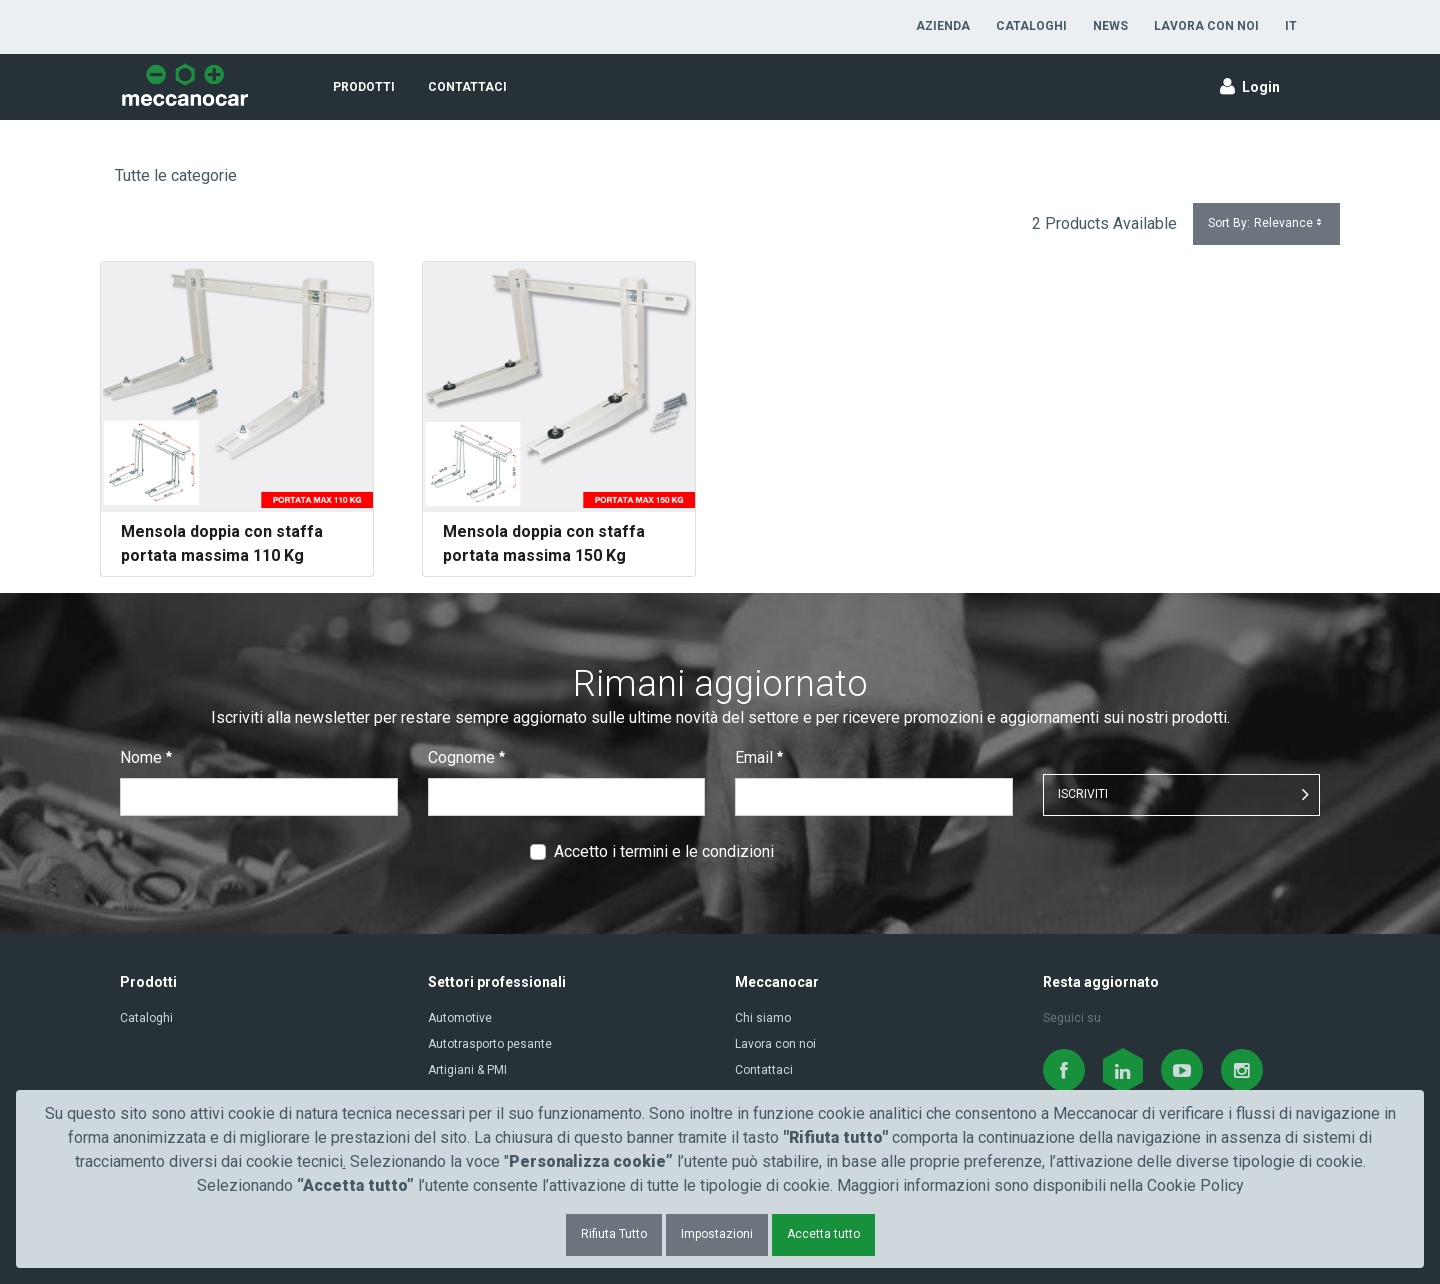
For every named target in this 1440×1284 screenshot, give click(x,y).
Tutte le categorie (176, 175)
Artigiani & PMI (467, 1070)
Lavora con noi (775, 1044)
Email (759, 757)
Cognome (466, 757)
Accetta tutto (823, 1234)
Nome (146, 757)
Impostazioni (717, 1234)
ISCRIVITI (1083, 794)
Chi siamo (763, 1018)
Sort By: (1266, 223)
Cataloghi (146, 1018)
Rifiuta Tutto (614, 1234)
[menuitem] (943, 26)
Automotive (460, 1018)
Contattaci (764, 1070)
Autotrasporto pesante (490, 1044)
